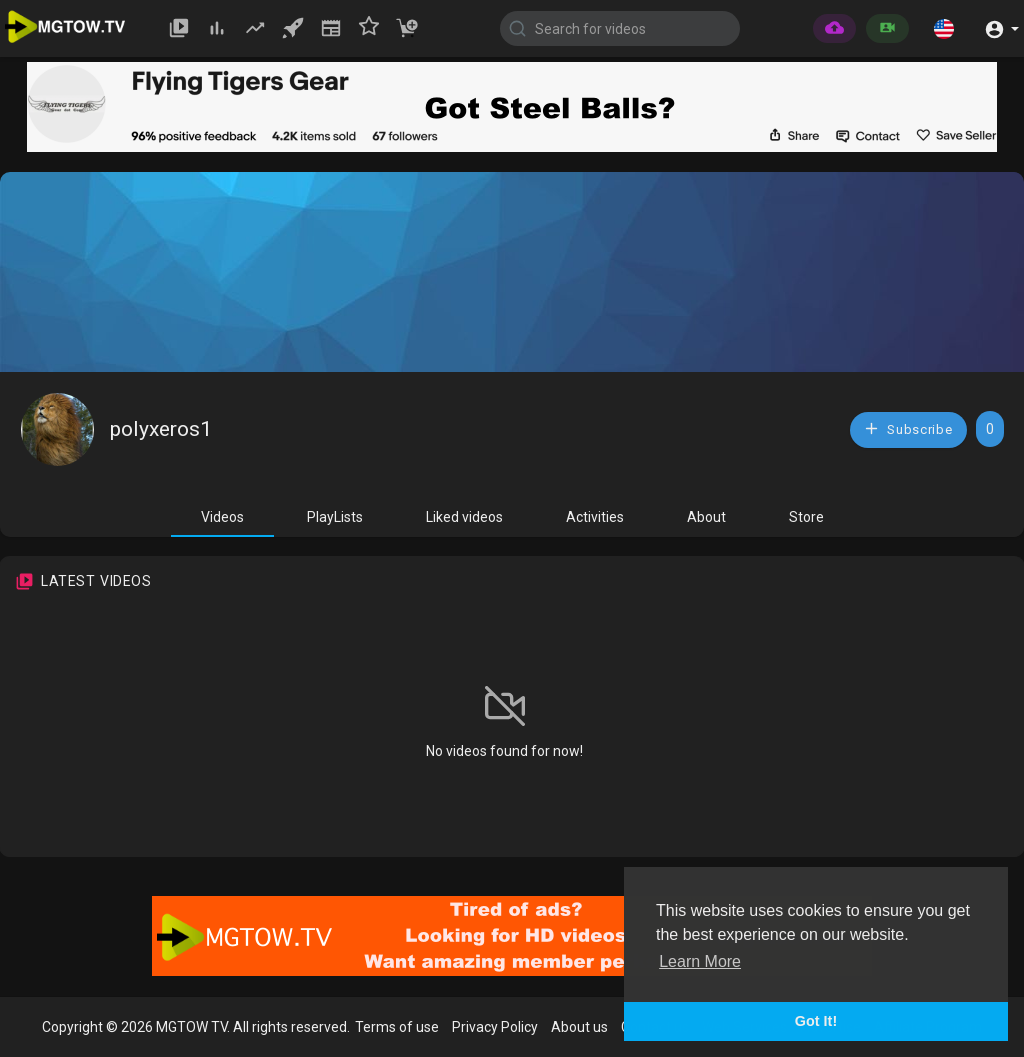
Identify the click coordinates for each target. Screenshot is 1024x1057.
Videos (222, 517)
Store (806, 517)
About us (579, 1027)
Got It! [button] (816, 1021)
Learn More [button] (700, 961)
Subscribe (908, 428)
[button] (944, 28)
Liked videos (464, 517)
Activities (595, 517)
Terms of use (397, 1027)
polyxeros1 (161, 429)
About (706, 517)
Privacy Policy (495, 1027)
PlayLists (335, 517)
